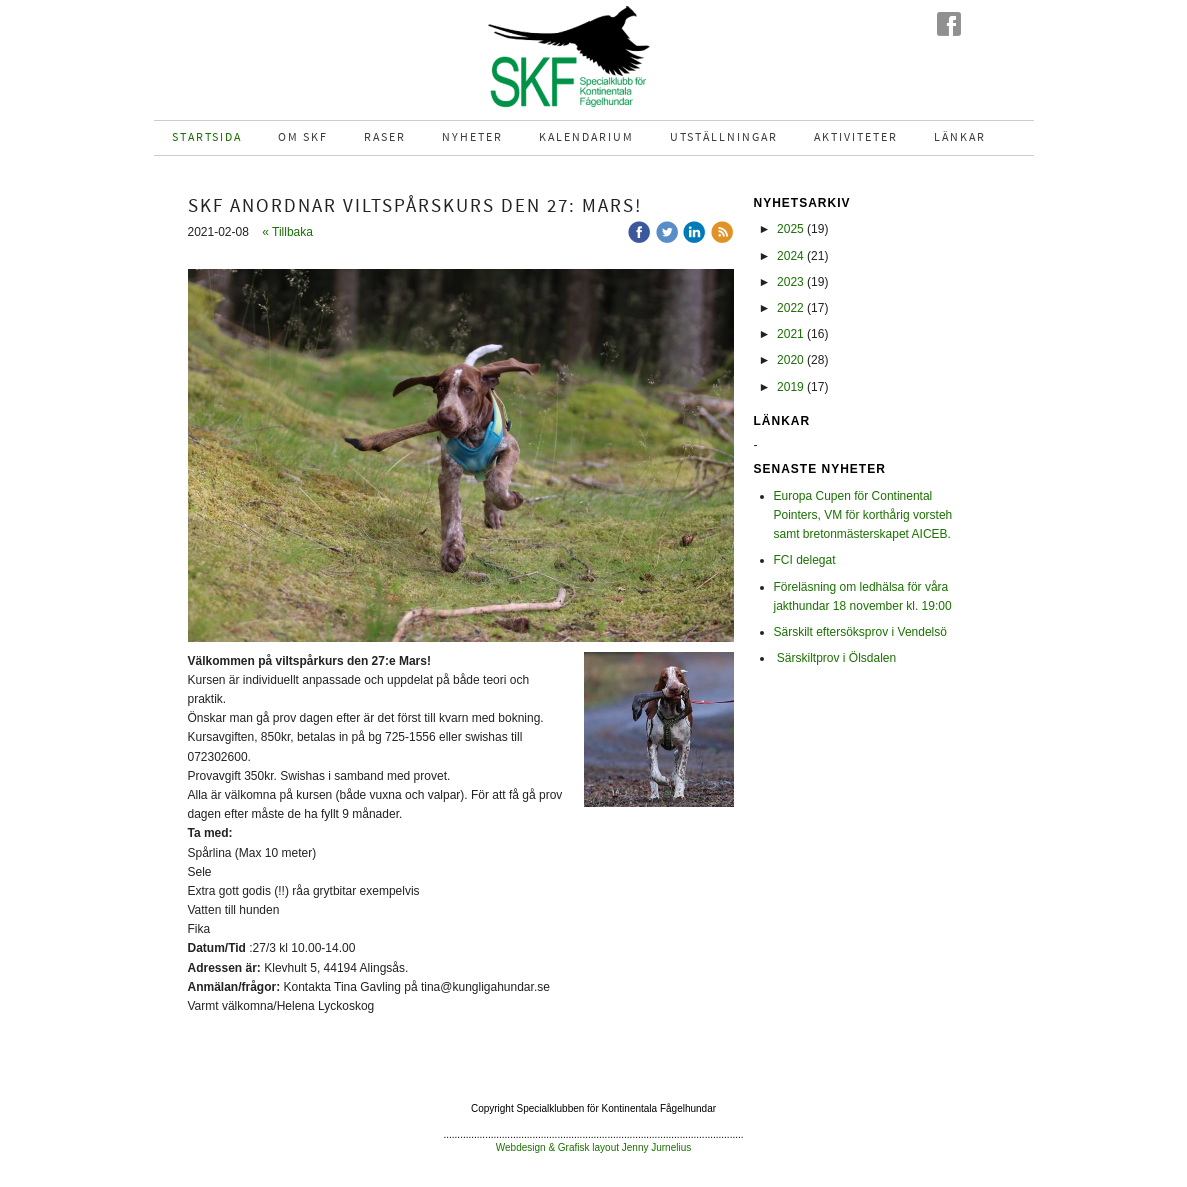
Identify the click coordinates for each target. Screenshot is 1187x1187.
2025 (790, 229)
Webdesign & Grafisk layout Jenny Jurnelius (593, 1147)
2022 (790, 308)
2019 (790, 387)
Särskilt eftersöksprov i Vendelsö (860, 632)
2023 (790, 282)
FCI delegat (805, 560)
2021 (790, 334)
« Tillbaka (287, 232)
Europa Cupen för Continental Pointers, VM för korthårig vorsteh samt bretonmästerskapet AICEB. (863, 515)
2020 (790, 360)
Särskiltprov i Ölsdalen (835, 658)
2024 (790, 256)
